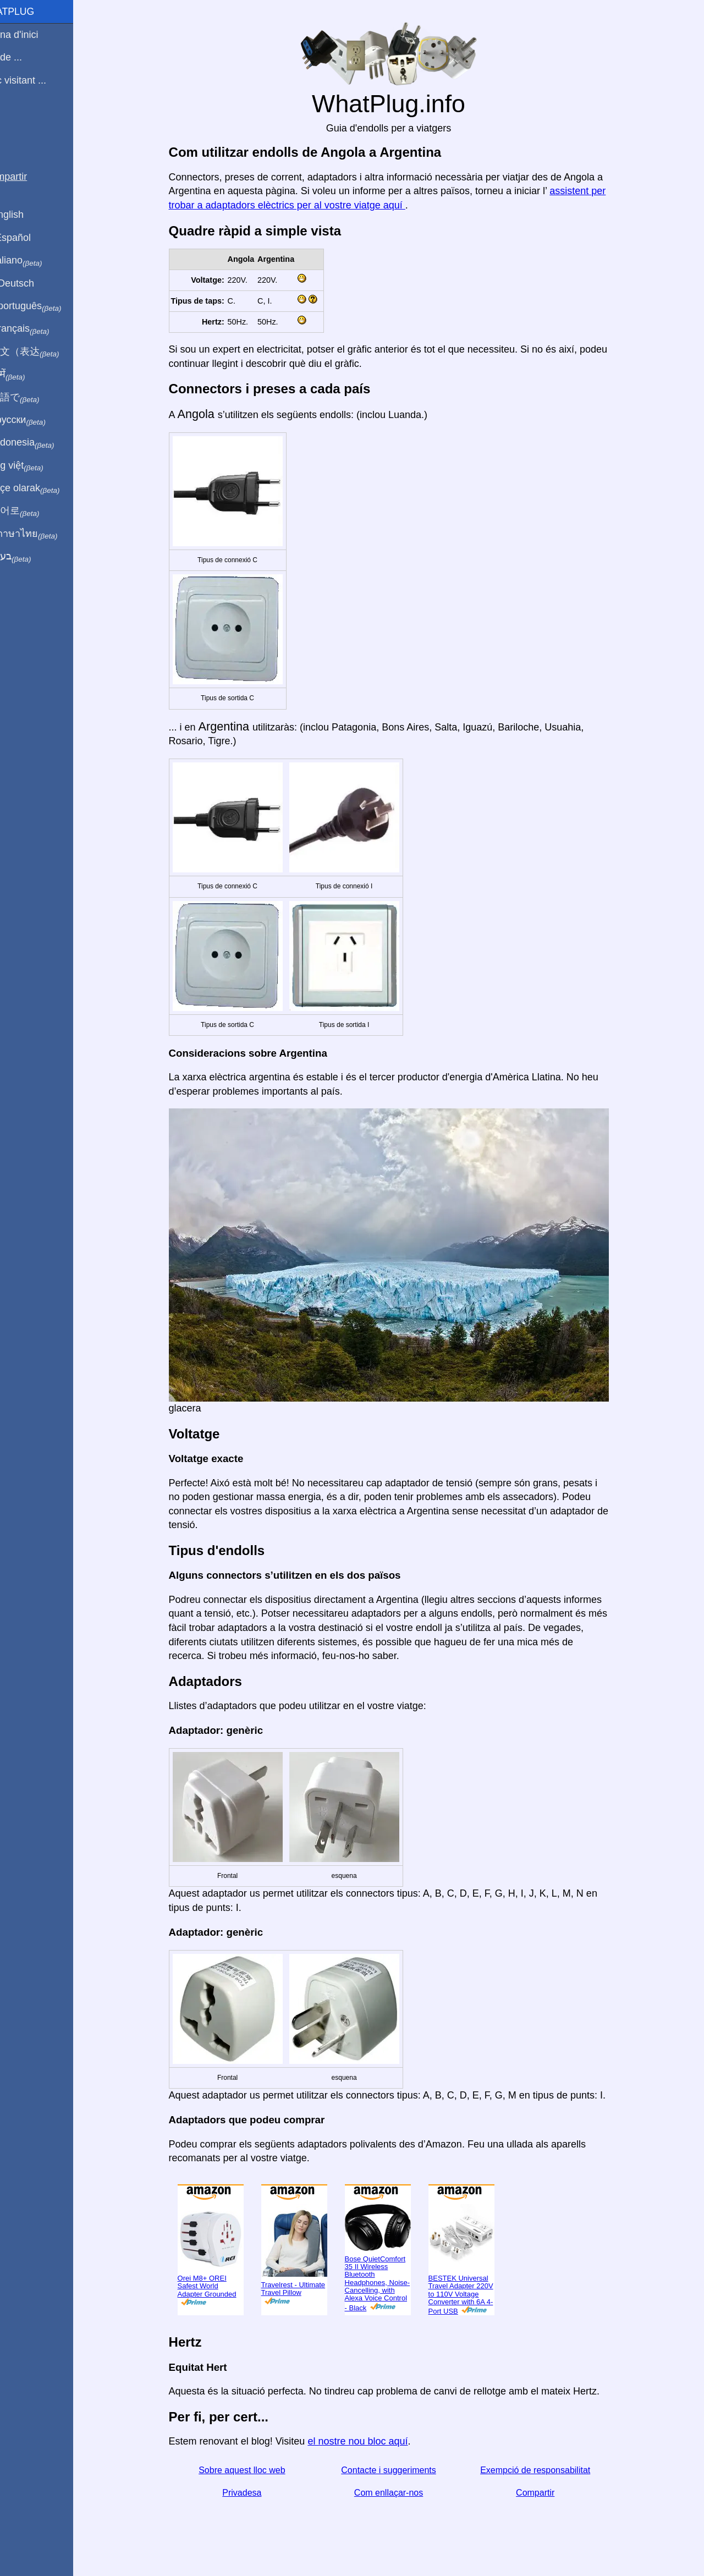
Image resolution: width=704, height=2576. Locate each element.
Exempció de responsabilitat (548, 2470)
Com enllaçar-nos (401, 2492)
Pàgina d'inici (35, 34)
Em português (46, 306)
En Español (31, 237)
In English (28, 214)
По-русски (39, 420)
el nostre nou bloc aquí (371, 2441)
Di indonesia (43, 443)
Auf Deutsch (33, 283)
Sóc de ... (27, 57)
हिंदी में (28, 375)
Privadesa (254, 2492)
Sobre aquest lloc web (255, 2470)
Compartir (548, 2492)
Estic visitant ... (39, 80)
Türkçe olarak (46, 488)
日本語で (35, 398)
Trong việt (37, 466)
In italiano (37, 261)
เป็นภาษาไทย (44, 534)
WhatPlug (33, 11)
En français (40, 329)
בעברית (31, 557)
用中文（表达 (45, 352)
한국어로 (35, 511)
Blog (16, 120)
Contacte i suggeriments (401, 2470)
